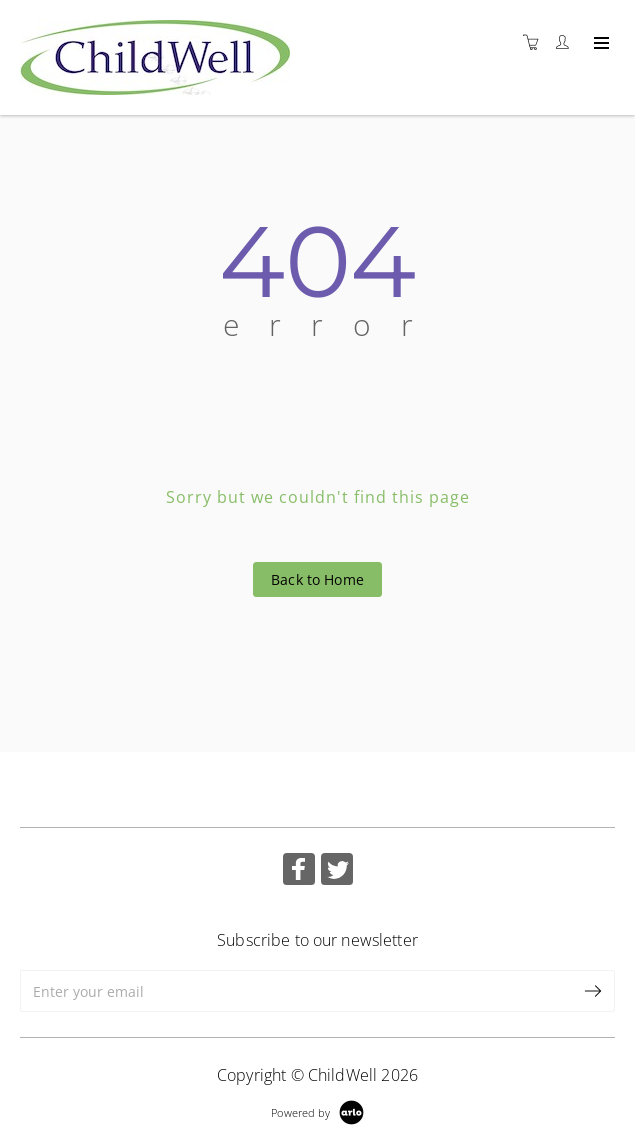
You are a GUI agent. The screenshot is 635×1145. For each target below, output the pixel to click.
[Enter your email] (296, 991)
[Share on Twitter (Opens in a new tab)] (337, 871)
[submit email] (594, 991)
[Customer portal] (567, 42)
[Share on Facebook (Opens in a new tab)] (299, 871)
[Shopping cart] (536, 42)
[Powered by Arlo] (317, 1110)
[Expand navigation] (599, 44)
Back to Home (317, 579)
